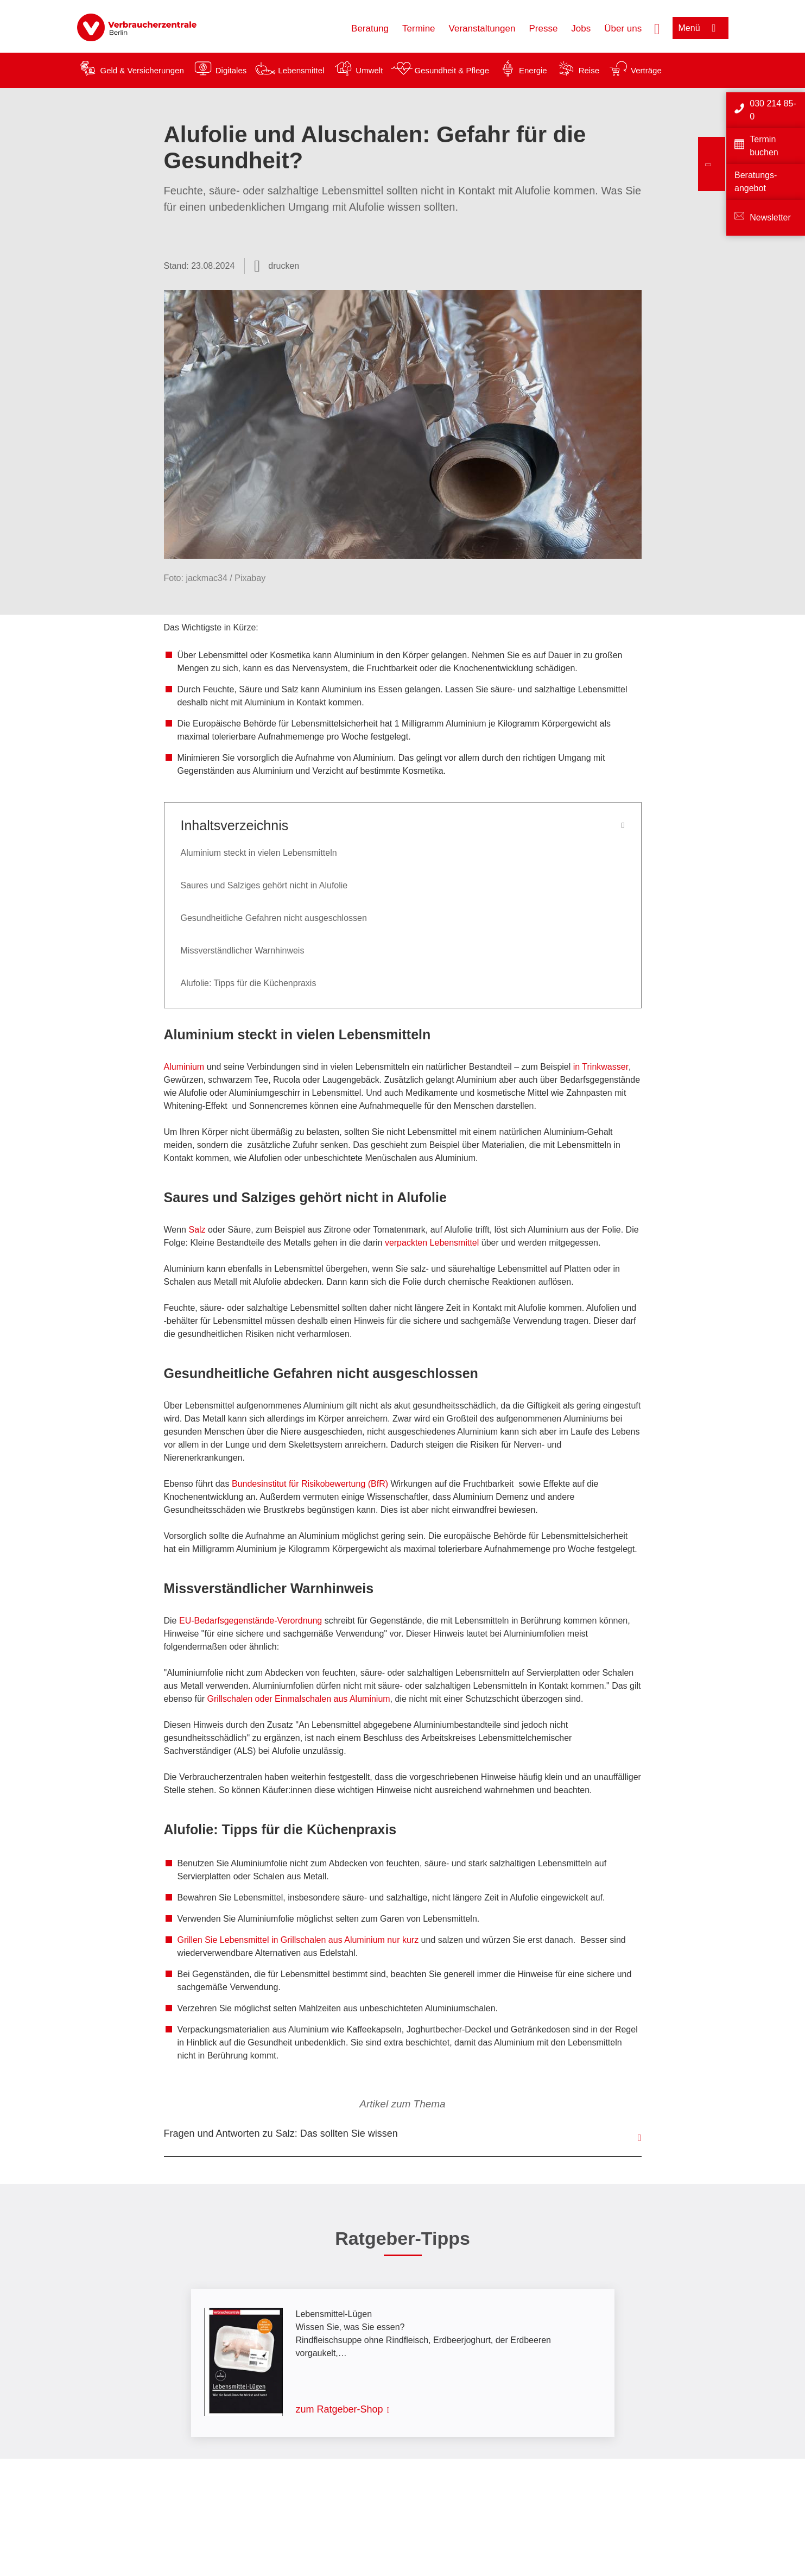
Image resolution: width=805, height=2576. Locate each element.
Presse (543, 28)
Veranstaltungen (482, 28)
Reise (589, 70)
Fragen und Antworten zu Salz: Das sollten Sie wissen (281, 2133)
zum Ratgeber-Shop (339, 2409)
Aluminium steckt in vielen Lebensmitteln (259, 852)
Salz (198, 1229)
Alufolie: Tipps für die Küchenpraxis (248, 983)
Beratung (370, 28)
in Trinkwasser (600, 1066)
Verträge (646, 70)
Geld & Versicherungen (142, 70)
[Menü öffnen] (700, 28)
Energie (533, 70)
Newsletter (770, 217)
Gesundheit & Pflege (451, 70)
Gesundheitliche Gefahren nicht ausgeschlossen (274, 918)
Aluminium (185, 1066)
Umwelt (369, 70)
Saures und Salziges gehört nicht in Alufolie (264, 885)
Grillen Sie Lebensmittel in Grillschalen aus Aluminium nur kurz (298, 1939)
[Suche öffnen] (657, 28)
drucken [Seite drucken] (283, 265)
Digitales (231, 70)
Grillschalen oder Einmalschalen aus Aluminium (298, 1698)
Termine (418, 28)
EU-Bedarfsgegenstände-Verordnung (250, 1620)
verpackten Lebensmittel (433, 1242)
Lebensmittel (301, 70)
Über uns (623, 28)
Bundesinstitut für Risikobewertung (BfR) (310, 1483)
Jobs (581, 28)
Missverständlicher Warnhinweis (243, 950)
